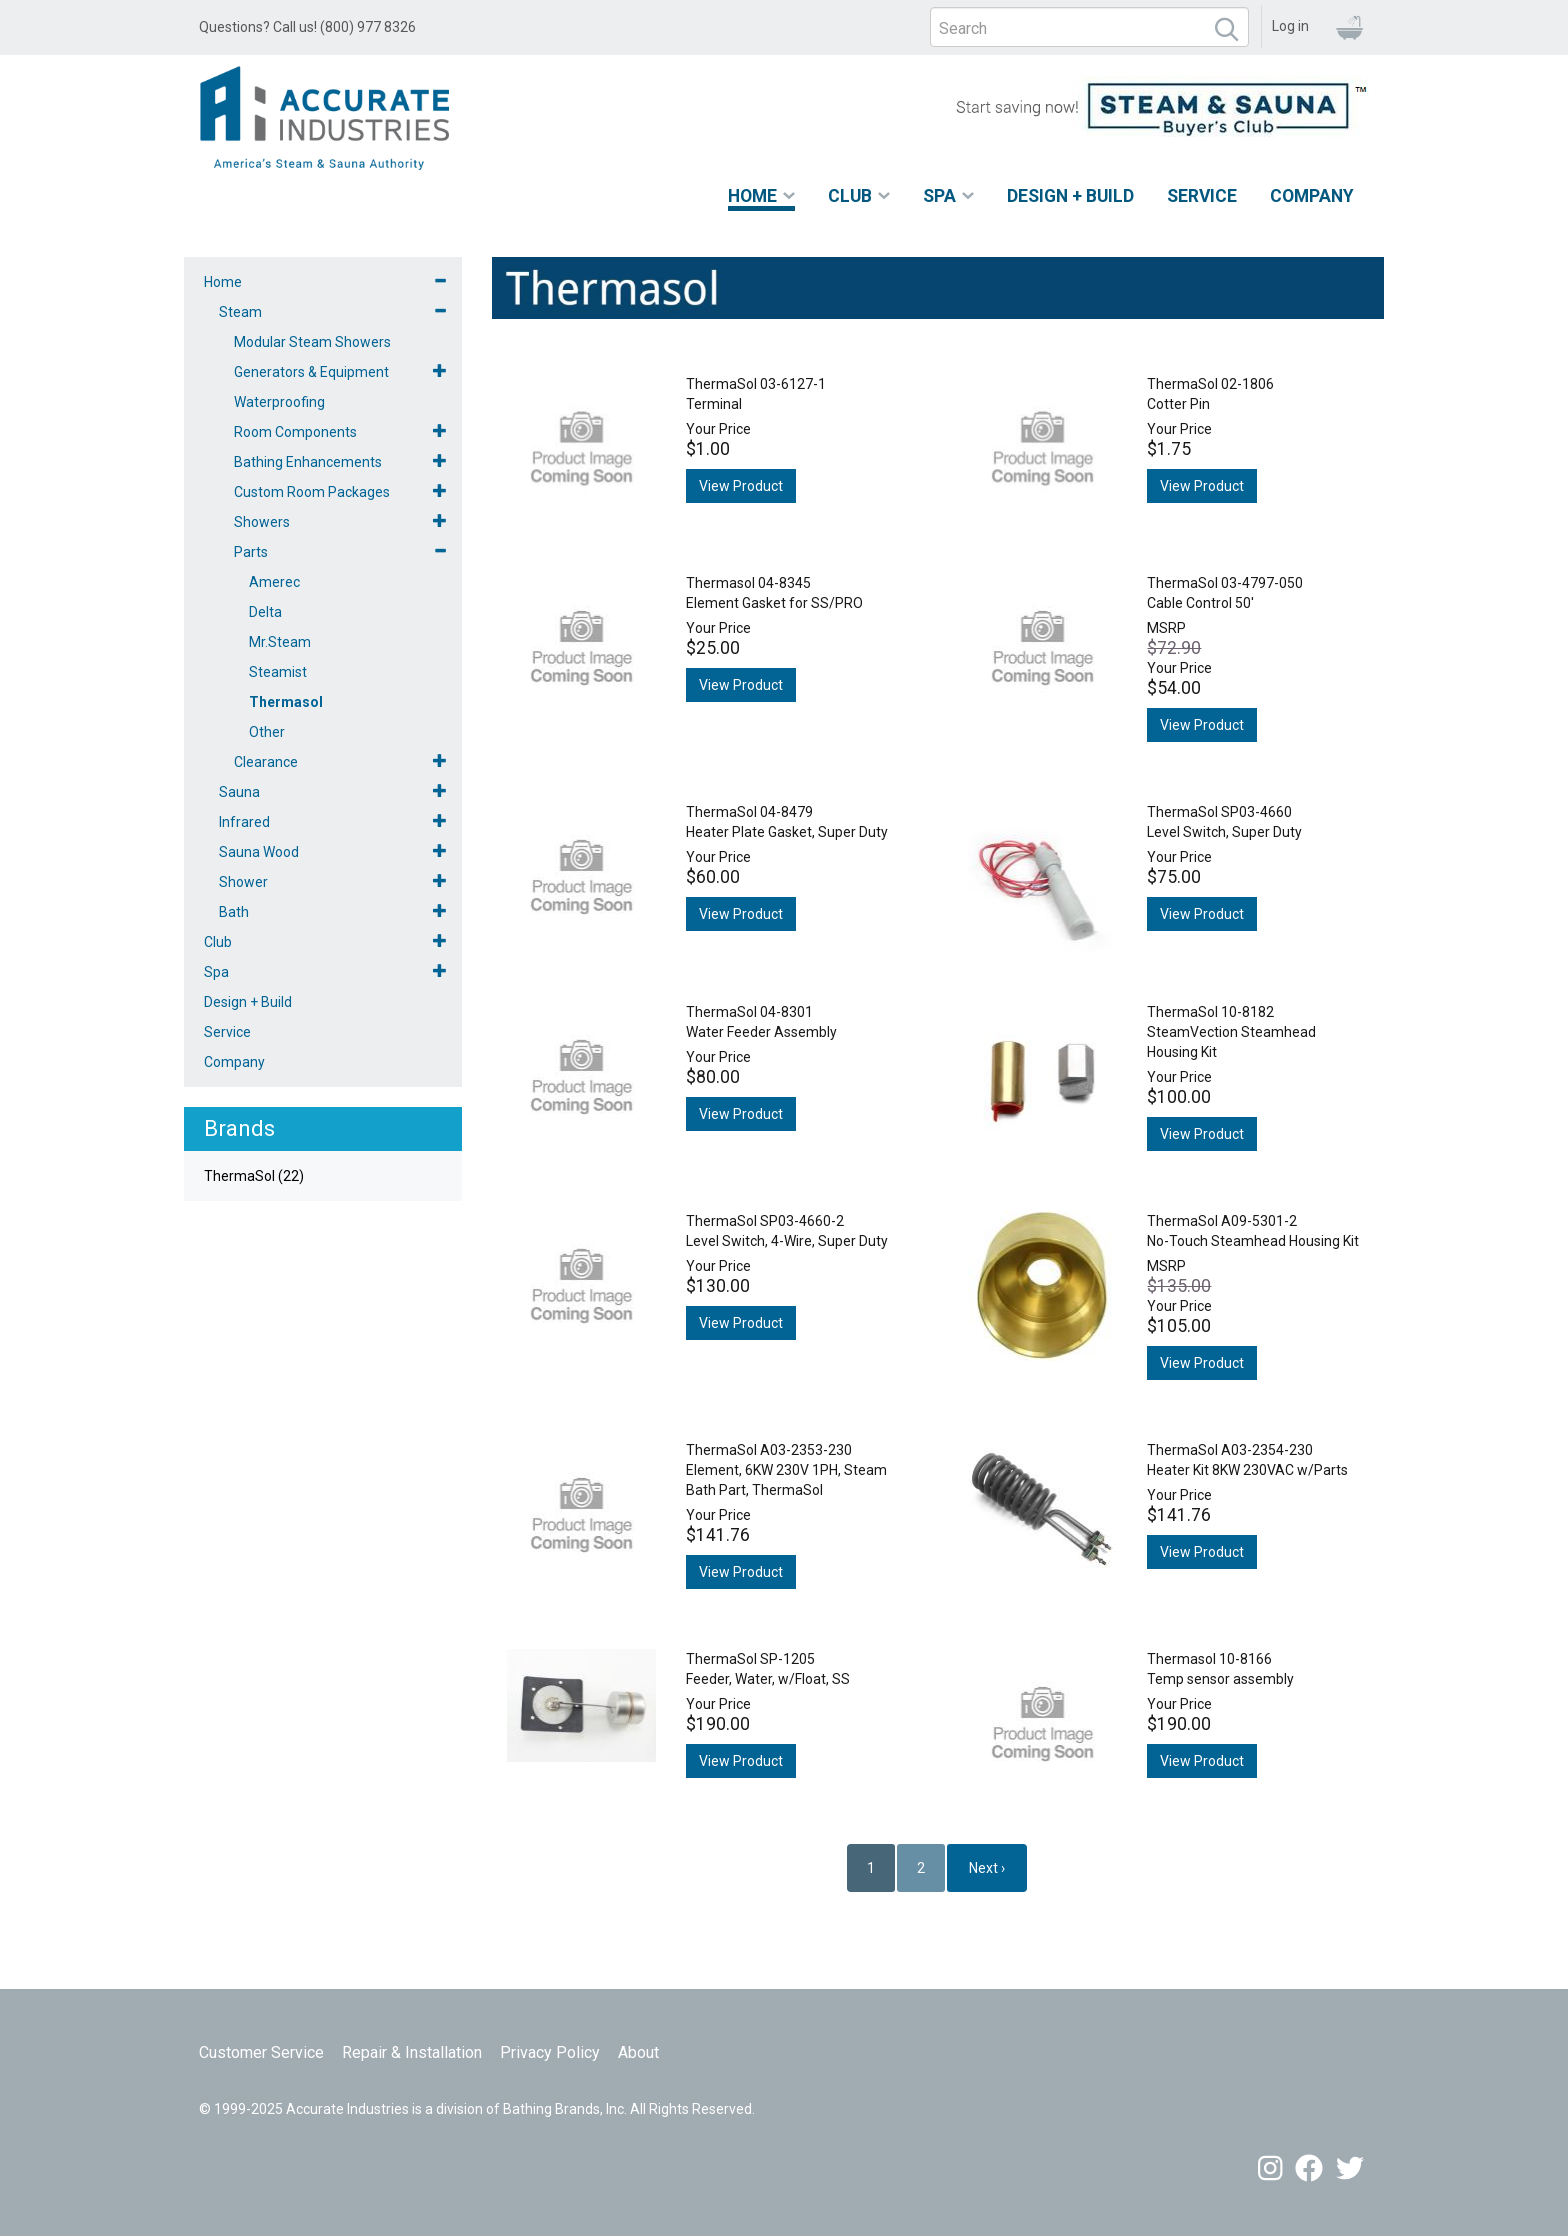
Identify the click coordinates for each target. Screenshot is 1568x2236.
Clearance (266, 762)
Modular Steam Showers (312, 342)
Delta (265, 612)
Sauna (239, 792)
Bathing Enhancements (308, 462)
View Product (741, 486)
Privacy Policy (550, 2052)
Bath (234, 912)
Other (267, 732)
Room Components (295, 432)
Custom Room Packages (312, 492)
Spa (939, 196)
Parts (251, 552)
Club (850, 196)
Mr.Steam (280, 642)
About (638, 2052)
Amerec (274, 582)
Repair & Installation (412, 2052)
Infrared (244, 822)
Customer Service (261, 2052)
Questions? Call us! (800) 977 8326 (307, 27)
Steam (240, 312)
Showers (262, 522)
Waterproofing (279, 402)
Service (1202, 196)
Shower (243, 882)
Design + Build (1070, 196)
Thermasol (286, 702)
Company (1312, 196)
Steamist (278, 672)
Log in (1290, 26)
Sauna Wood (259, 852)
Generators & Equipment (311, 372)
